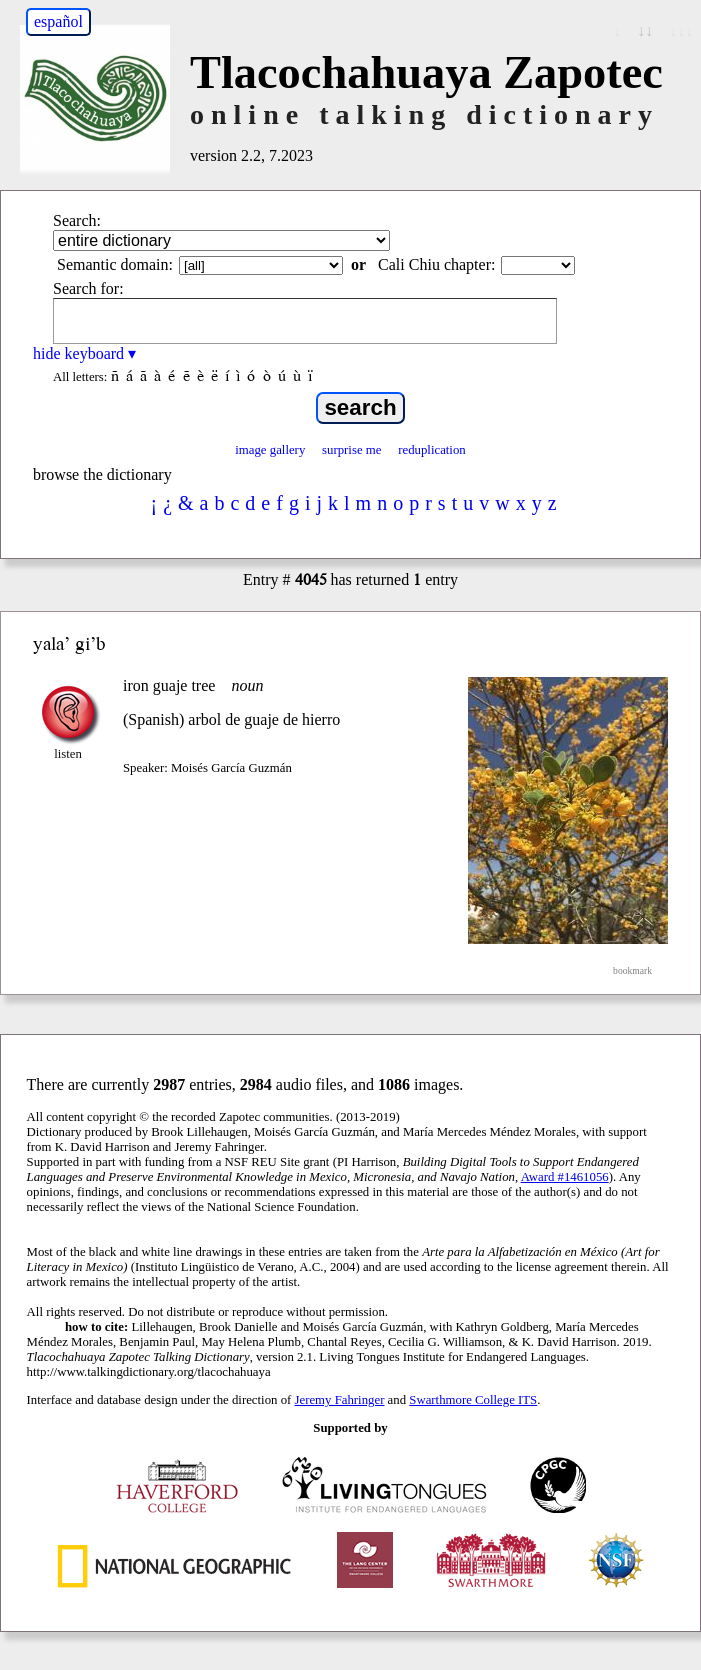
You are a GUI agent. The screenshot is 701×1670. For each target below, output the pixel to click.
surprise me (351, 450)
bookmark (632, 970)
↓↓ (645, 30)
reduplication (432, 450)
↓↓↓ (681, 30)
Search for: (88, 288)
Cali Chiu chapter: (436, 264)
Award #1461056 (565, 1177)
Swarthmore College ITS (473, 1400)
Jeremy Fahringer (340, 1400)
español (58, 21)
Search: (77, 220)
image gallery (270, 450)
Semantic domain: (115, 264)
